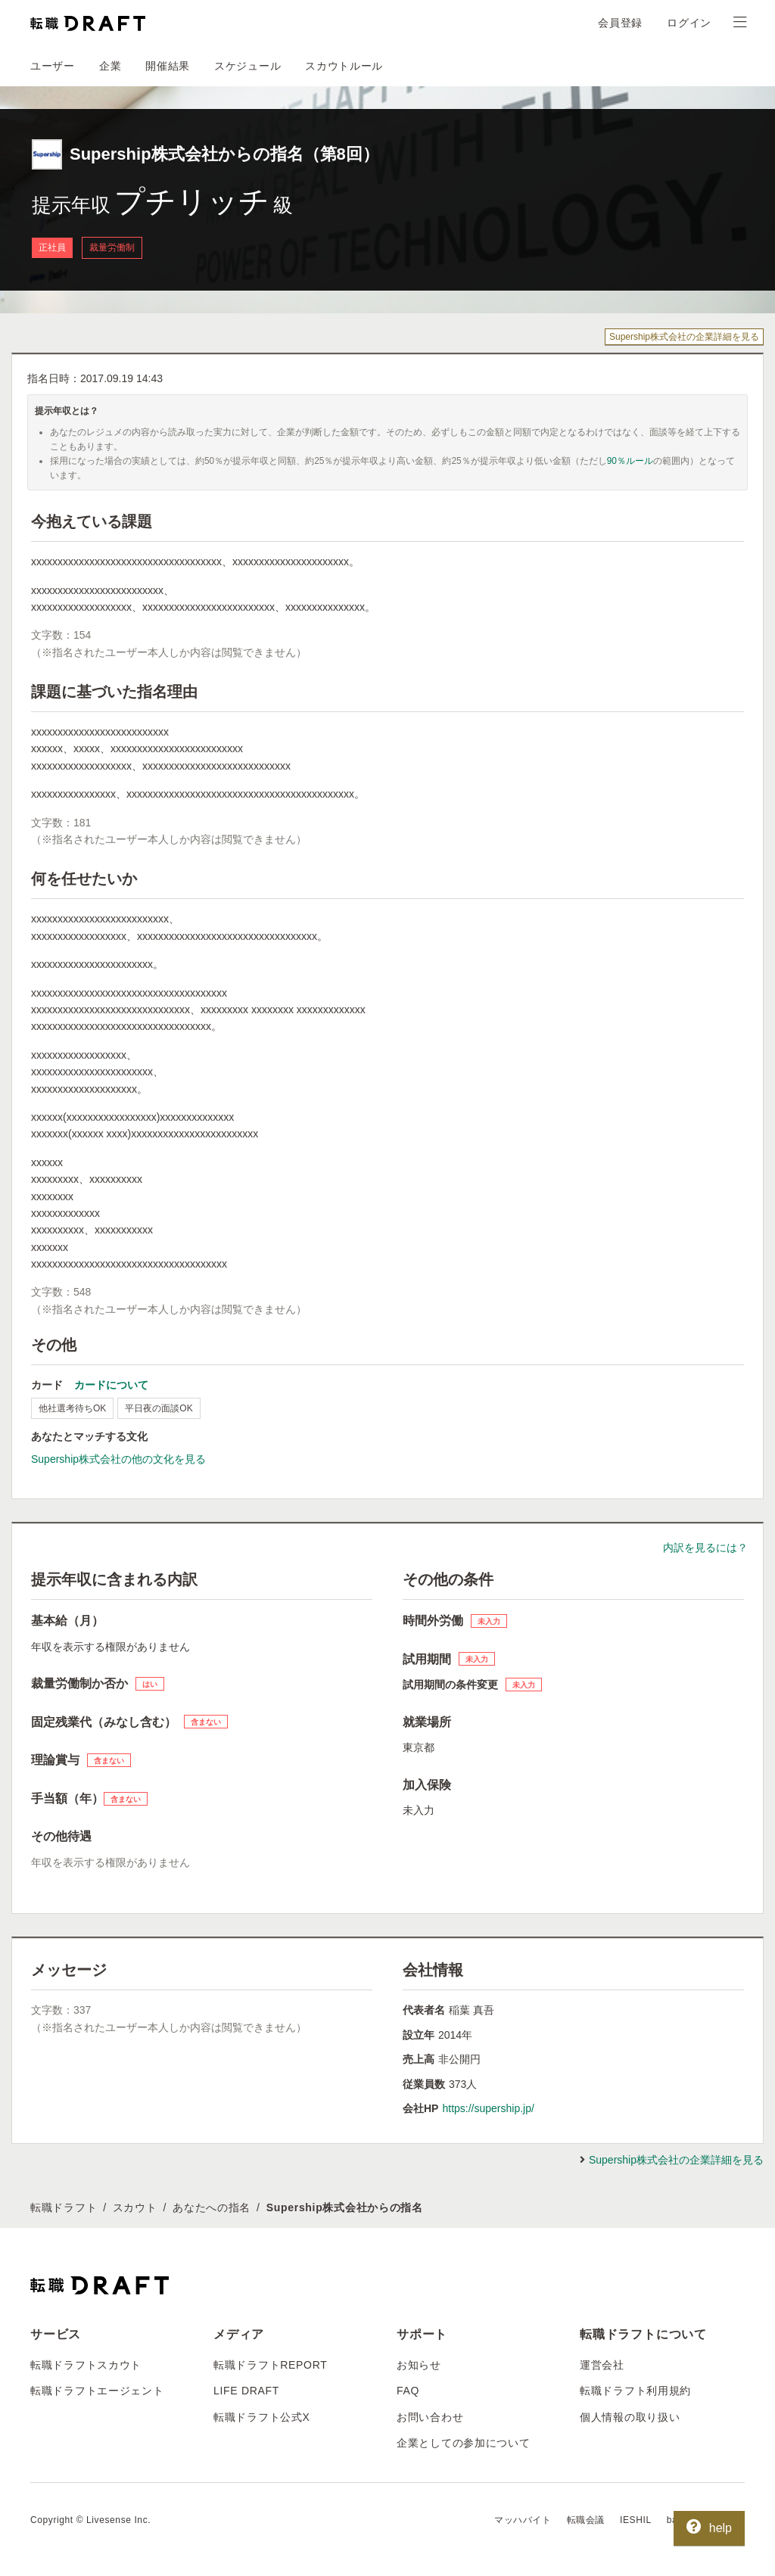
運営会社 (602, 2365)
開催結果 (167, 66)
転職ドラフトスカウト (86, 2365)
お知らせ (419, 2365)
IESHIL (636, 2520)
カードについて (111, 1385)
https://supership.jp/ (488, 2108)
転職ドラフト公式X (261, 2417)
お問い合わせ (430, 2417)
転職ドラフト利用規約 (635, 2391)
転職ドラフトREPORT (270, 2365)
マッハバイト (523, 2520)
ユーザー (52, 66)
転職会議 (586, 2520)
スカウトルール (344, 66)
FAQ (408, 2391)
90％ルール (630, 461)
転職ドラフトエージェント (96, 2391)
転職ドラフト (63, 2207)
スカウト (135, 2207)
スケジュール (247, 66)
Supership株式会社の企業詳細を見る (684, 336)
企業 (110, 66)
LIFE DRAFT (246, 2391)
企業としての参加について (463, 2443)
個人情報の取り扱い (630, 2417)
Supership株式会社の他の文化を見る (118, 1459)
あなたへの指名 (212, 2207)
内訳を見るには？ (705, 1548)
